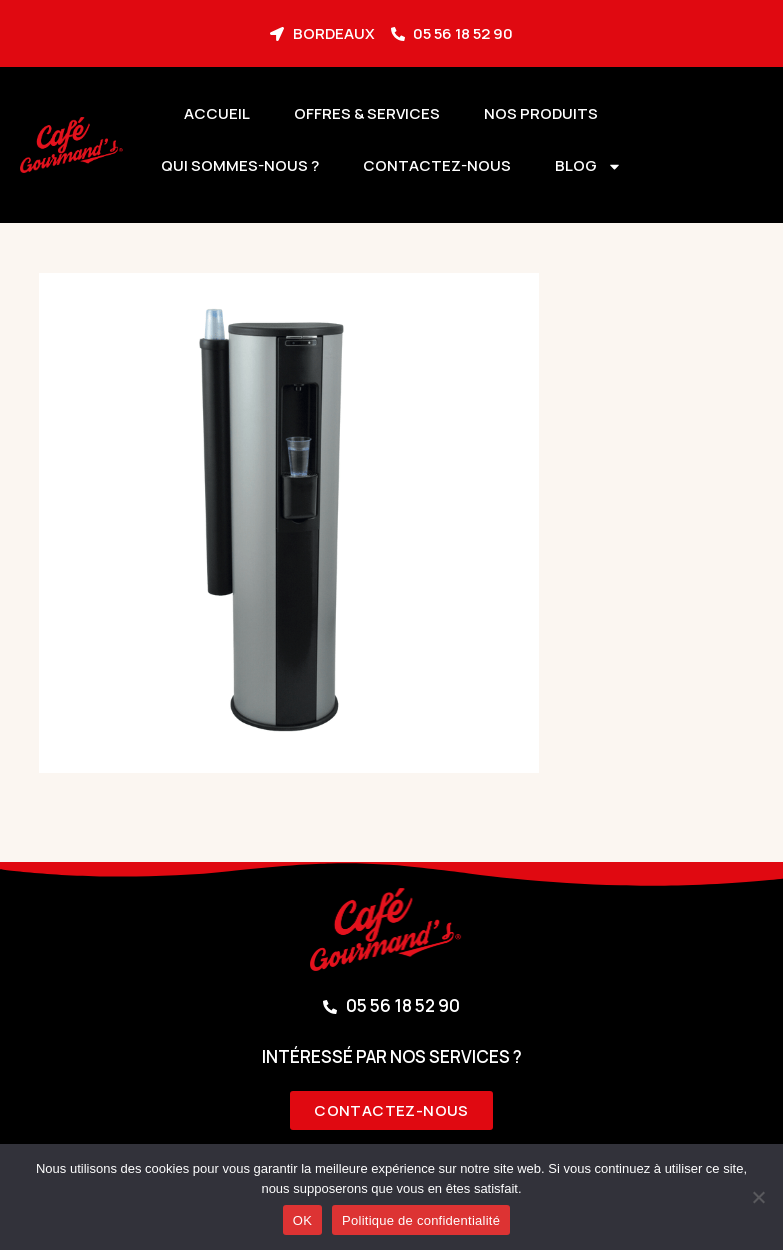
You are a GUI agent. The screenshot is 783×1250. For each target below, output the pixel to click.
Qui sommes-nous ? (240, 165)
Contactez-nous (437, 165)
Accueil (217, 113)
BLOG (588, 166)
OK (302, 1220)
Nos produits (541, 113)
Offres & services (367, 113)
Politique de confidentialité (421, 1220)
